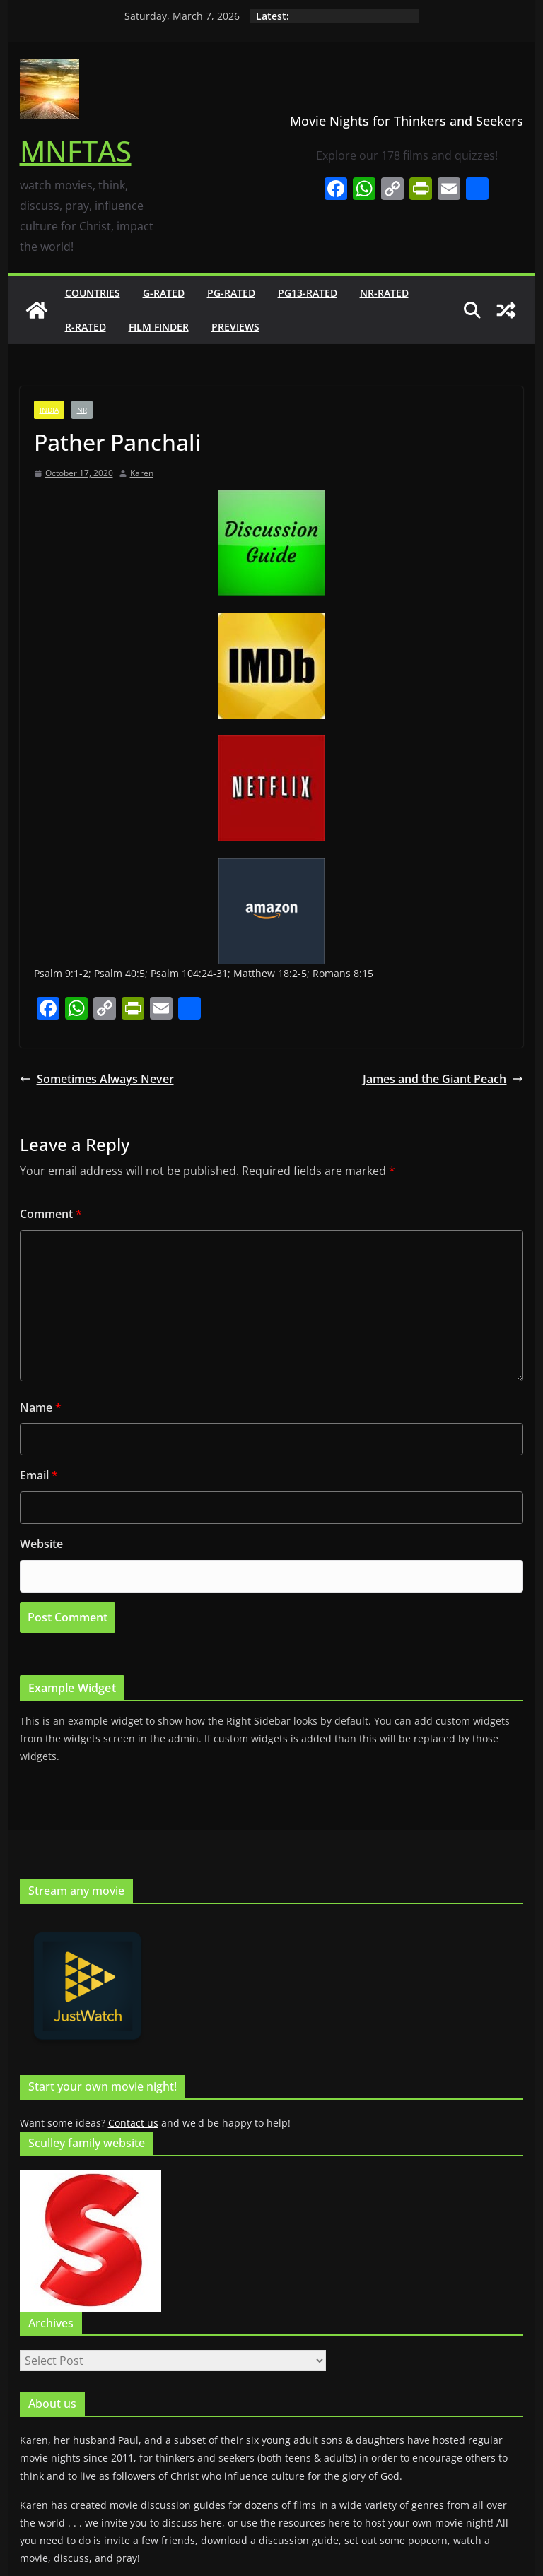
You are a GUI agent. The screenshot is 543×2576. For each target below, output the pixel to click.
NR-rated (384, 293)
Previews (235, 326)
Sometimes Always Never (97, 1079)
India (49, 410)
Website (41, 1544)
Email (39, 1475)
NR (82, 410)
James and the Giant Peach (443, 1079)
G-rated (164, 293)
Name (41, 1407)
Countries (92, 293)
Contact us (133, 2122)
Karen (141, 473)
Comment (51, 1214)
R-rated (85, 326)
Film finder (159, 326)
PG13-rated (307, 293)
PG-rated (231, 293)
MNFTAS (76, 150)
